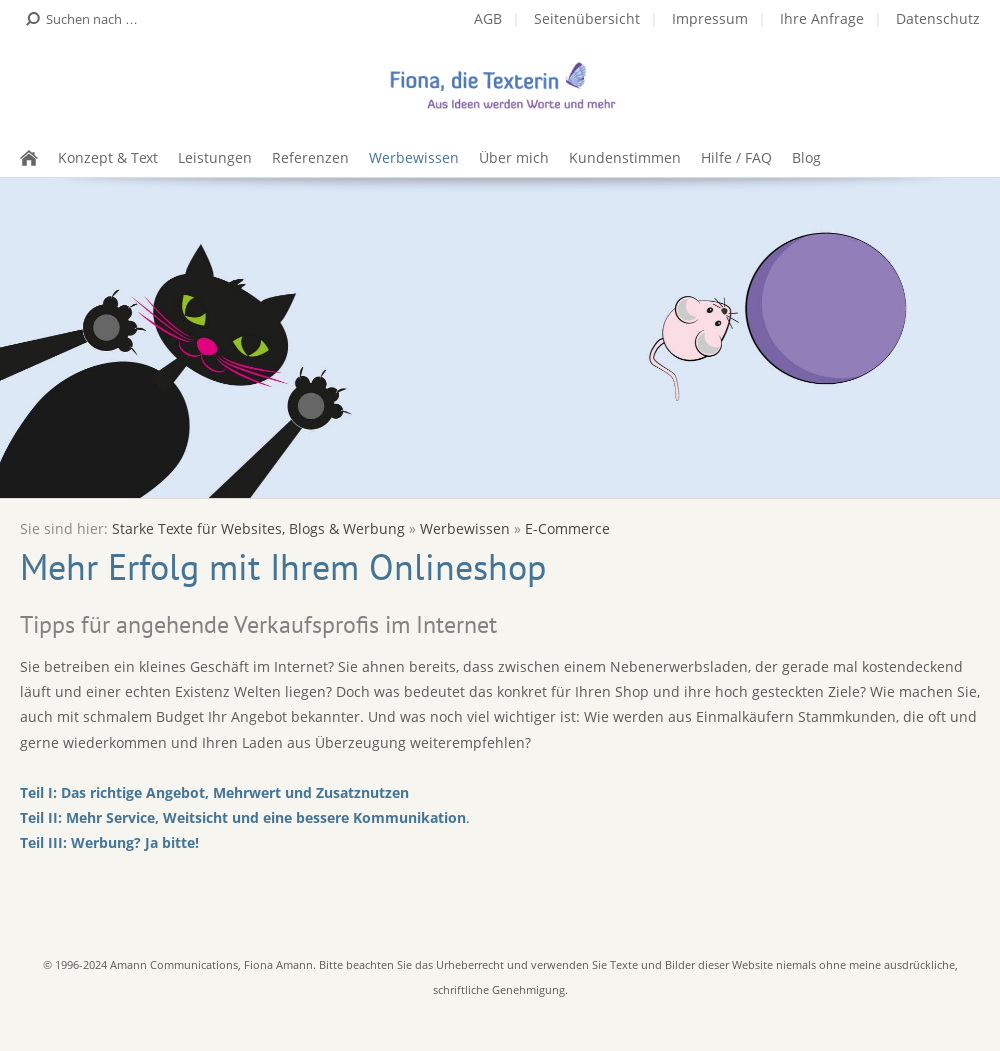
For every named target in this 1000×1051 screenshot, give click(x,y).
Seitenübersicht (587, 18)
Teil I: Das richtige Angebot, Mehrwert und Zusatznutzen (214, 792)
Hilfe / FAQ (736, 157)
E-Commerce (567, 528)
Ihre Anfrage (822, 18)
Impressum (710, 18)
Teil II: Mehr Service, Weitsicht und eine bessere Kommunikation (243, 817)
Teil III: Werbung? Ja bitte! (109, 842)
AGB (488, 18)
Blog (806, 157)
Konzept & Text (108, 157)
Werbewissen (414, 157)
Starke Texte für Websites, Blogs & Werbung (258, 528)
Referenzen (310, 157)
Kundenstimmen (625, 157)
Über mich (514, 157)
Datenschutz (938, 18)
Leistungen (215, 157)
